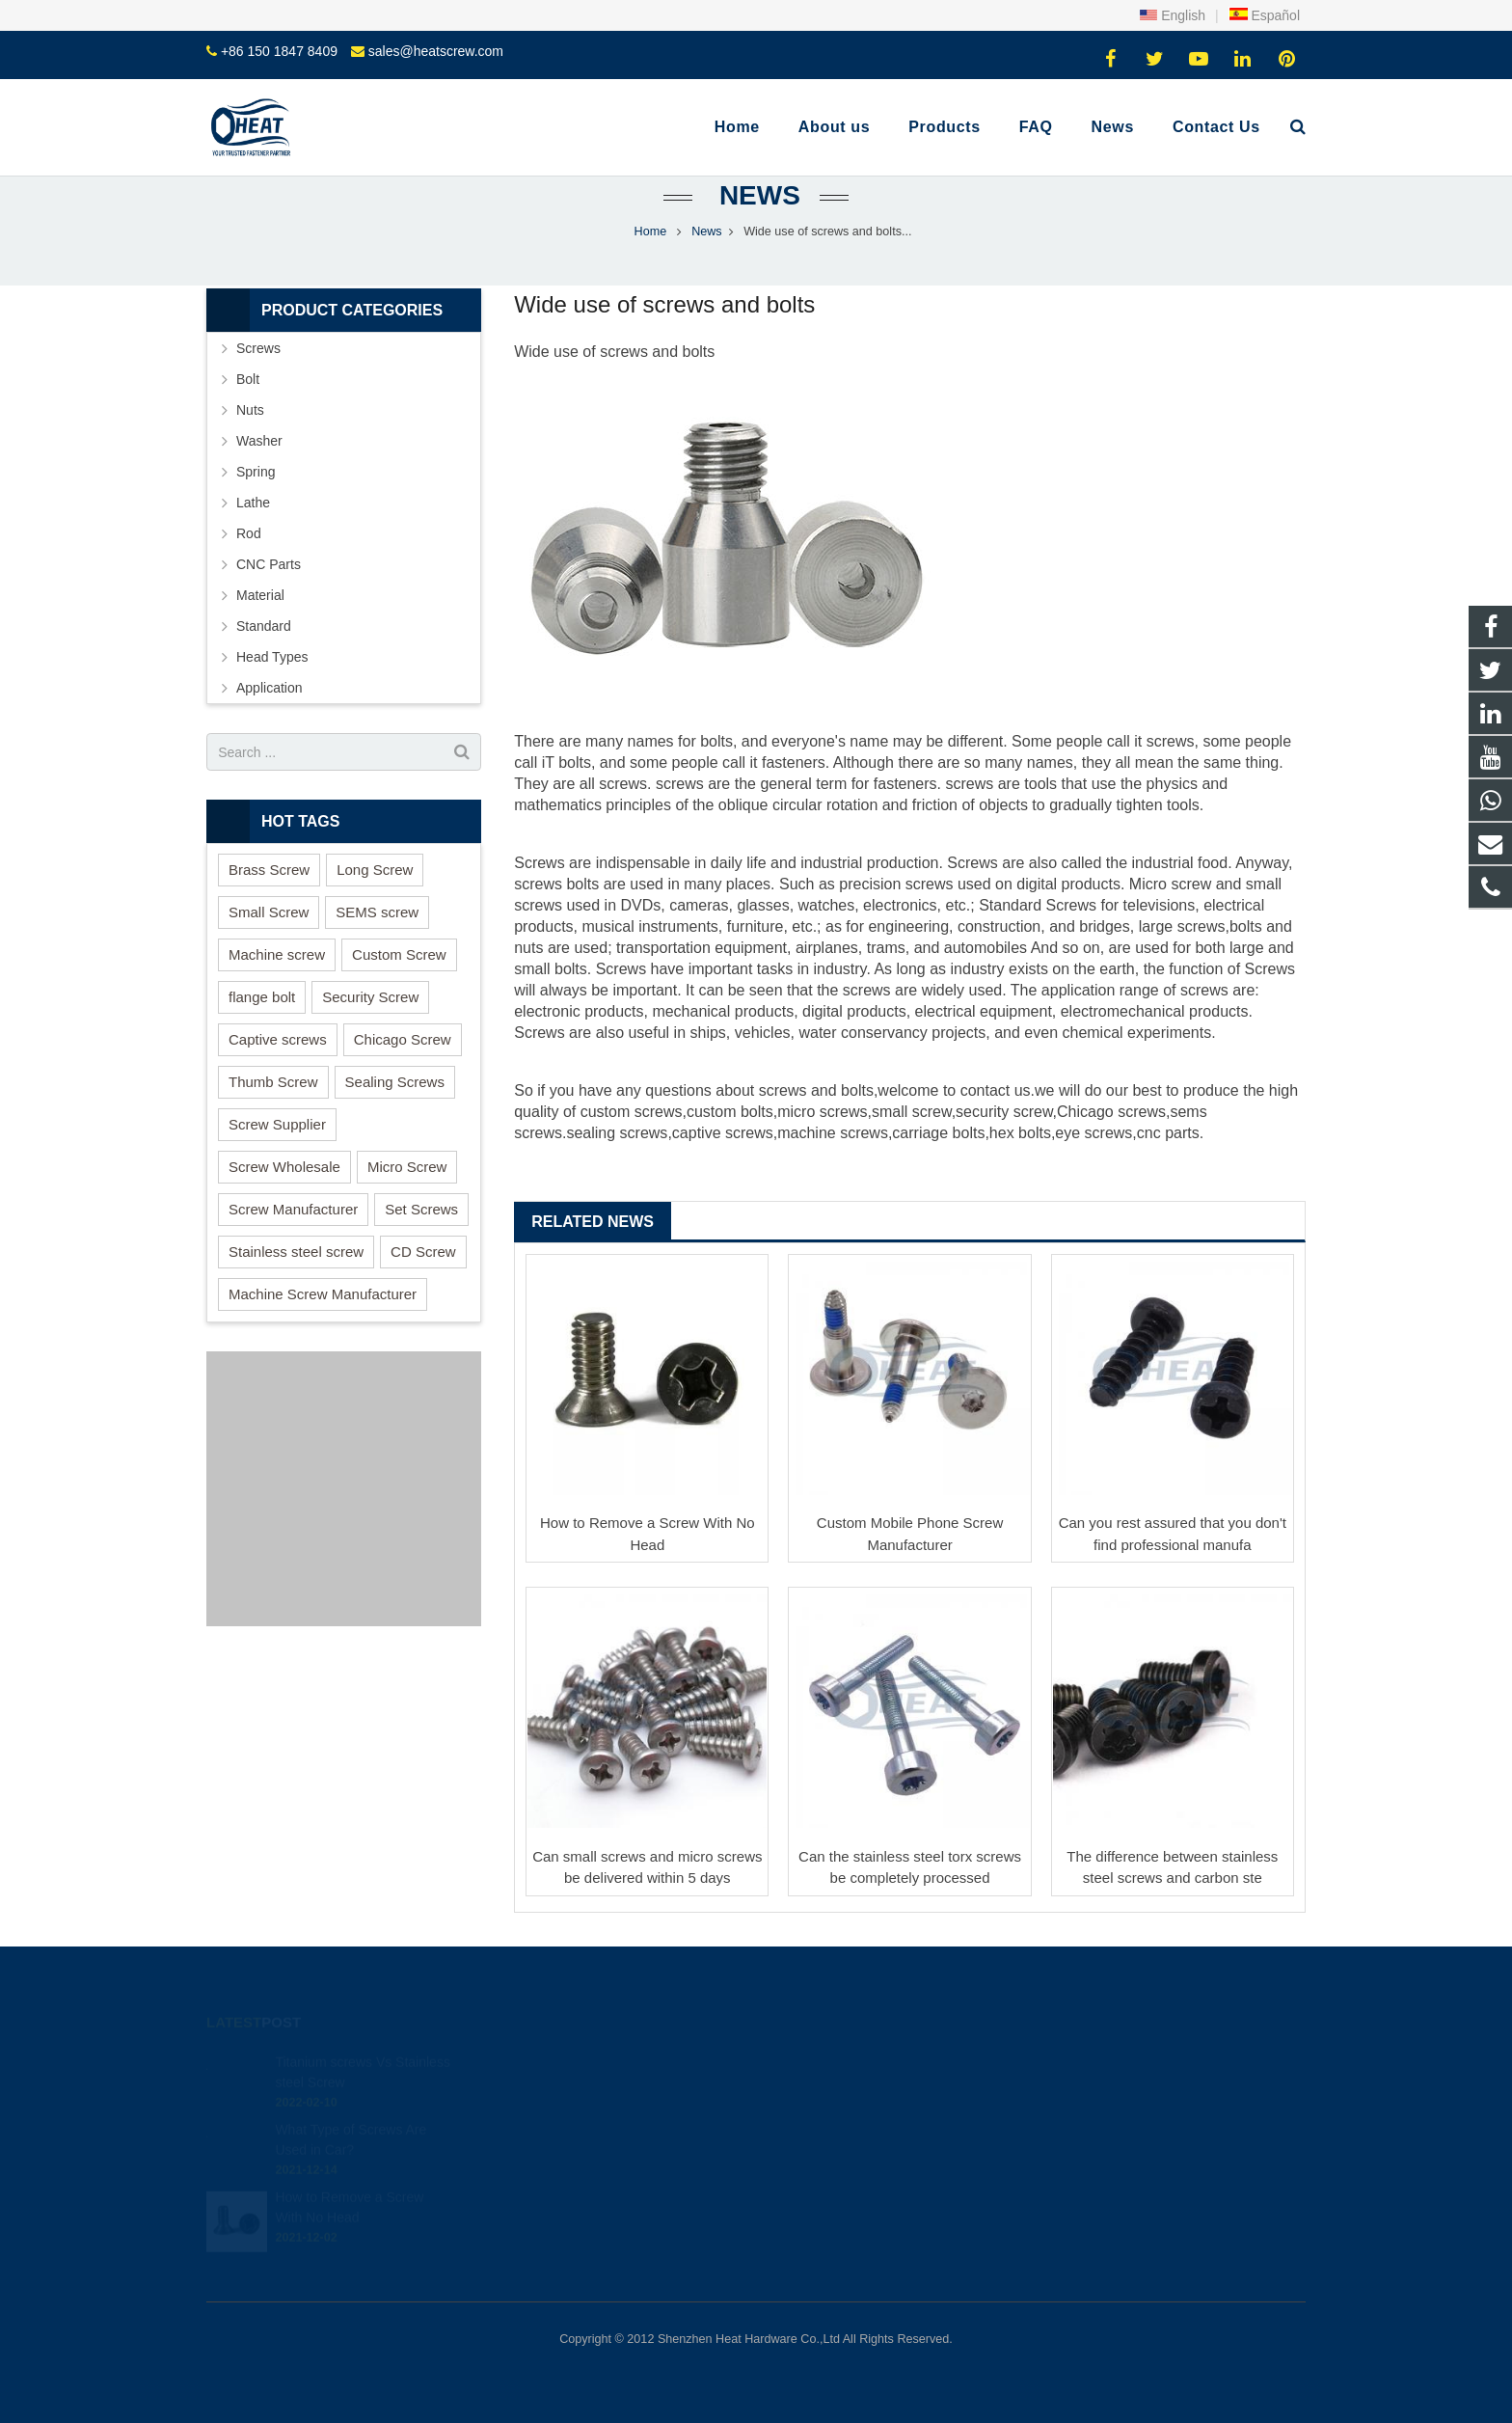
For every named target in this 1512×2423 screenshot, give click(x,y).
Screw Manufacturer (293, 1209)
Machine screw (277, 954)
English (1172, 15)
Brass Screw (269, 869)
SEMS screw (377, 912)
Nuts (250, 410)
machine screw (828, 1133)
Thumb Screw (273, 1082)
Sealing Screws (395, 1082)
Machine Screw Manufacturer (323, 1294)
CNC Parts (268, 564)
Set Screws (421, 1209)
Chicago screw (1107, 1111)
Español (1264, 15)
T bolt (564, 762)
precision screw (892, 884)
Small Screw (269, 912)
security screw (1004, 1111)
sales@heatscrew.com (435, 51)
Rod (248, 533)
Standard (263, 626)
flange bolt (262, 997)
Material (260, 595)
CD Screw (423, 1251)
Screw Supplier (277, 1124)
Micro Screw (407, 1166)
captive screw (719, 1133)
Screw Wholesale (284, 1166)
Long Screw (375, 869)
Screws (258, 348)
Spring (255, 471)
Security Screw (370, 997)
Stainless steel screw (296, 1251)
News (756, 195)
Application (269, 687)
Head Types (272, 657)
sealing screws (616, 1133)
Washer (259, 441)
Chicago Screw (402, 1039)
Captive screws (278, 1039)
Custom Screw (399, 954)
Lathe (253, 502)
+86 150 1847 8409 (279, 51)
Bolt (247, 379)
